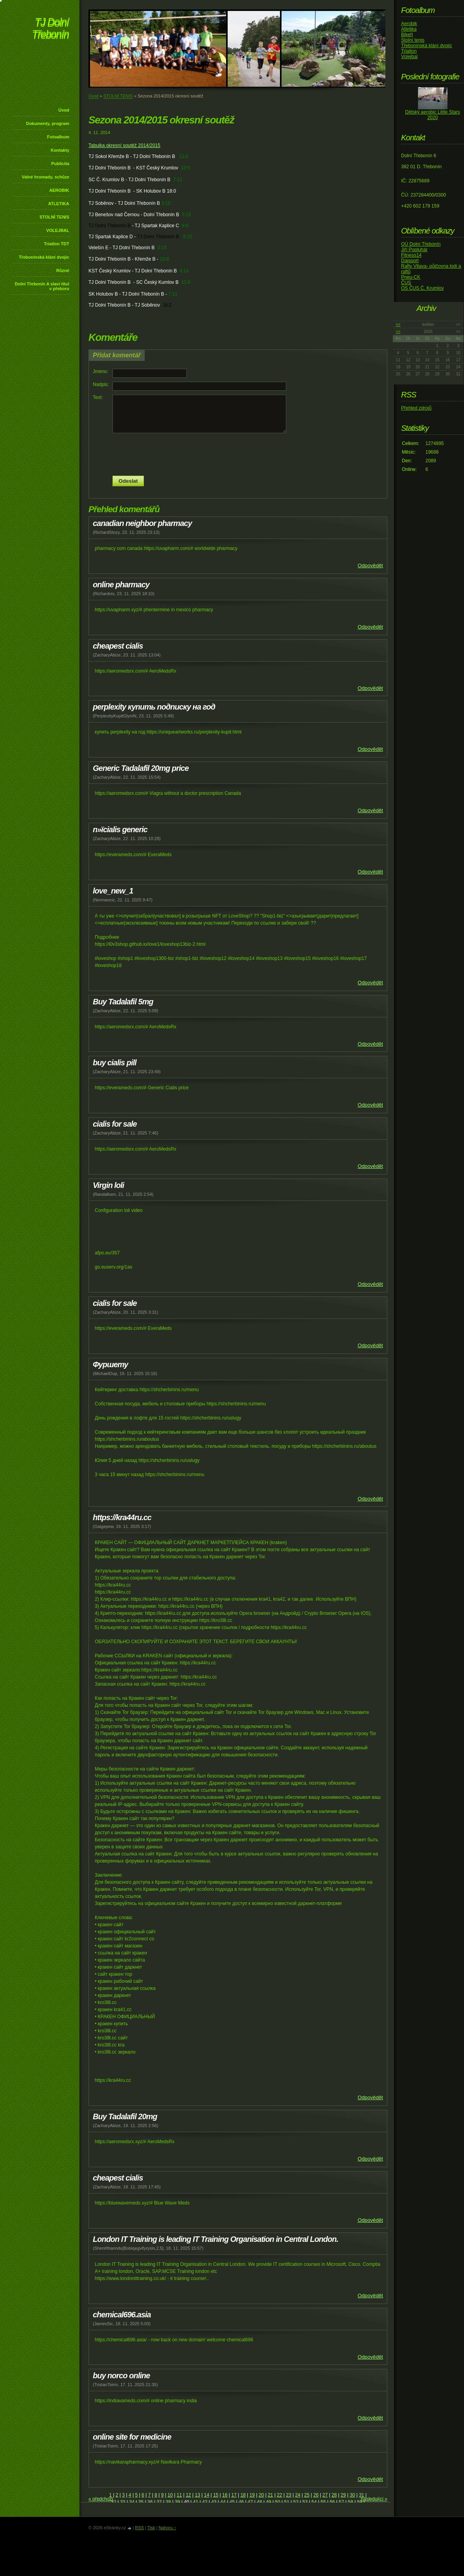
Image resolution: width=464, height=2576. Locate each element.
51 (286, 2502)
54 (314, 2502)
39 (177, 2502)
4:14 (183, 271)
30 (352, 2495)
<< (398, 324)
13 (197, 2495)
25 (306, 2495)
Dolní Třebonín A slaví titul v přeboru (42, 286)
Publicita (60, 163)
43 (213, 2502)
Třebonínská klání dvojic (44, 257)
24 (297, 2495)
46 (241, 2502)
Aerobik (409, 23)
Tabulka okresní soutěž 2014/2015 (124, 145)
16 (224, 2495)
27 (325, 2495)
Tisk (151, 2527)
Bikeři (407, 34)
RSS (139, 2527)
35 (141, 2502)
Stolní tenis (412, 40)
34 (131, 2502)
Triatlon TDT (56, 243)
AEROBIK (59, 190)
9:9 (185, 225)
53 (304, 2502)
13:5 (185, 168)
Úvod (64, 110)
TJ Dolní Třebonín (50, 29)
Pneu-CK (410, 277)
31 (361, 2495)
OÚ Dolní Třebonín (421, 244)
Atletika (408, 29)
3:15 (165, 203)
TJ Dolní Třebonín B (109, 225)
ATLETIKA (58, 203)
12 (188, 2495)
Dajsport (410, 260)
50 (277, 2502)
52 (295, 2502)
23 (288, 2495)
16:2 (166, 305)
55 (323, 2502)
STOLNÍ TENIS (54, 217)
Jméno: (100, 371)
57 (341, 2502)
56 (332, 2502)
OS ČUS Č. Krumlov (422, 288)
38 (168, 2502)
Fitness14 (411, 255)
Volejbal (409, 56)
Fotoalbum (58, 136)
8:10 (187, 236)
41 (195, 2502)
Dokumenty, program (47, 123)
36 (150, 2502)
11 (179, 2495)
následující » (374, 2499)
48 (259, 2502)
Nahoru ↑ (167, 2527)
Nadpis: (101, 384)
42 (204, 2502)
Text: (98, 397)
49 (268, 2502)
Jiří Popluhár (414, 249)
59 (359, 2502)
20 (261, 2495)
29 (343, 2495)
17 (233, 2495)
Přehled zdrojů (416, 408)
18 (242, 2495)
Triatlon (409, 51)
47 (250, 2502)
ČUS (406, 282)
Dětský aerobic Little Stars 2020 (432, 114)
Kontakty (60, 150)
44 (222, 2502)
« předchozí (100, 2499)
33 (122, 2502)
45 (232, 2502)
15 (215, 2495)
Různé (62, 270)
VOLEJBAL (57, 230)
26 (316, 2495)
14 (206, 2495)
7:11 (177, 179)
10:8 (164, 259)
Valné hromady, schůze (45, 177)
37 (159, 2502)
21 (270, 2495)
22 (279, 2495)
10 (170, 2495)
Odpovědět (370, 565)
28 (334, 2495)
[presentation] (238, 454)
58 (350, 2502)
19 (252, 2495)
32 (113, 2502)
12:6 (183, 156)
